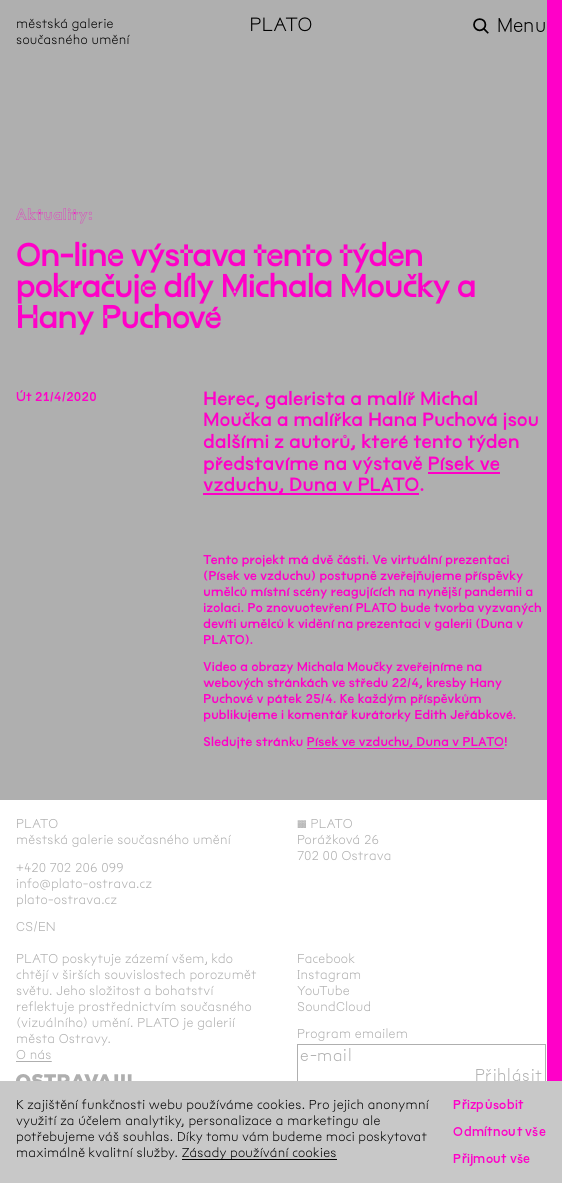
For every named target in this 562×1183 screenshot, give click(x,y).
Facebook (326, 959)
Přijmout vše (491, 1159)
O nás (34, 1055)
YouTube (323, 991)
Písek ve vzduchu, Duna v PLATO (351, 475)
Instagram (329, 975)
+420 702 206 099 (70, 868)
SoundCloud (334, 1007)
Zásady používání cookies (259, 1153)
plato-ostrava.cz (66, 900)
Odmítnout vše (499, 1132)
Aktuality (52, 215)
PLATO (280, 26)
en (47, 927)
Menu (521, 26)
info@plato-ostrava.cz (84, 884)
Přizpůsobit (488, 1105)
